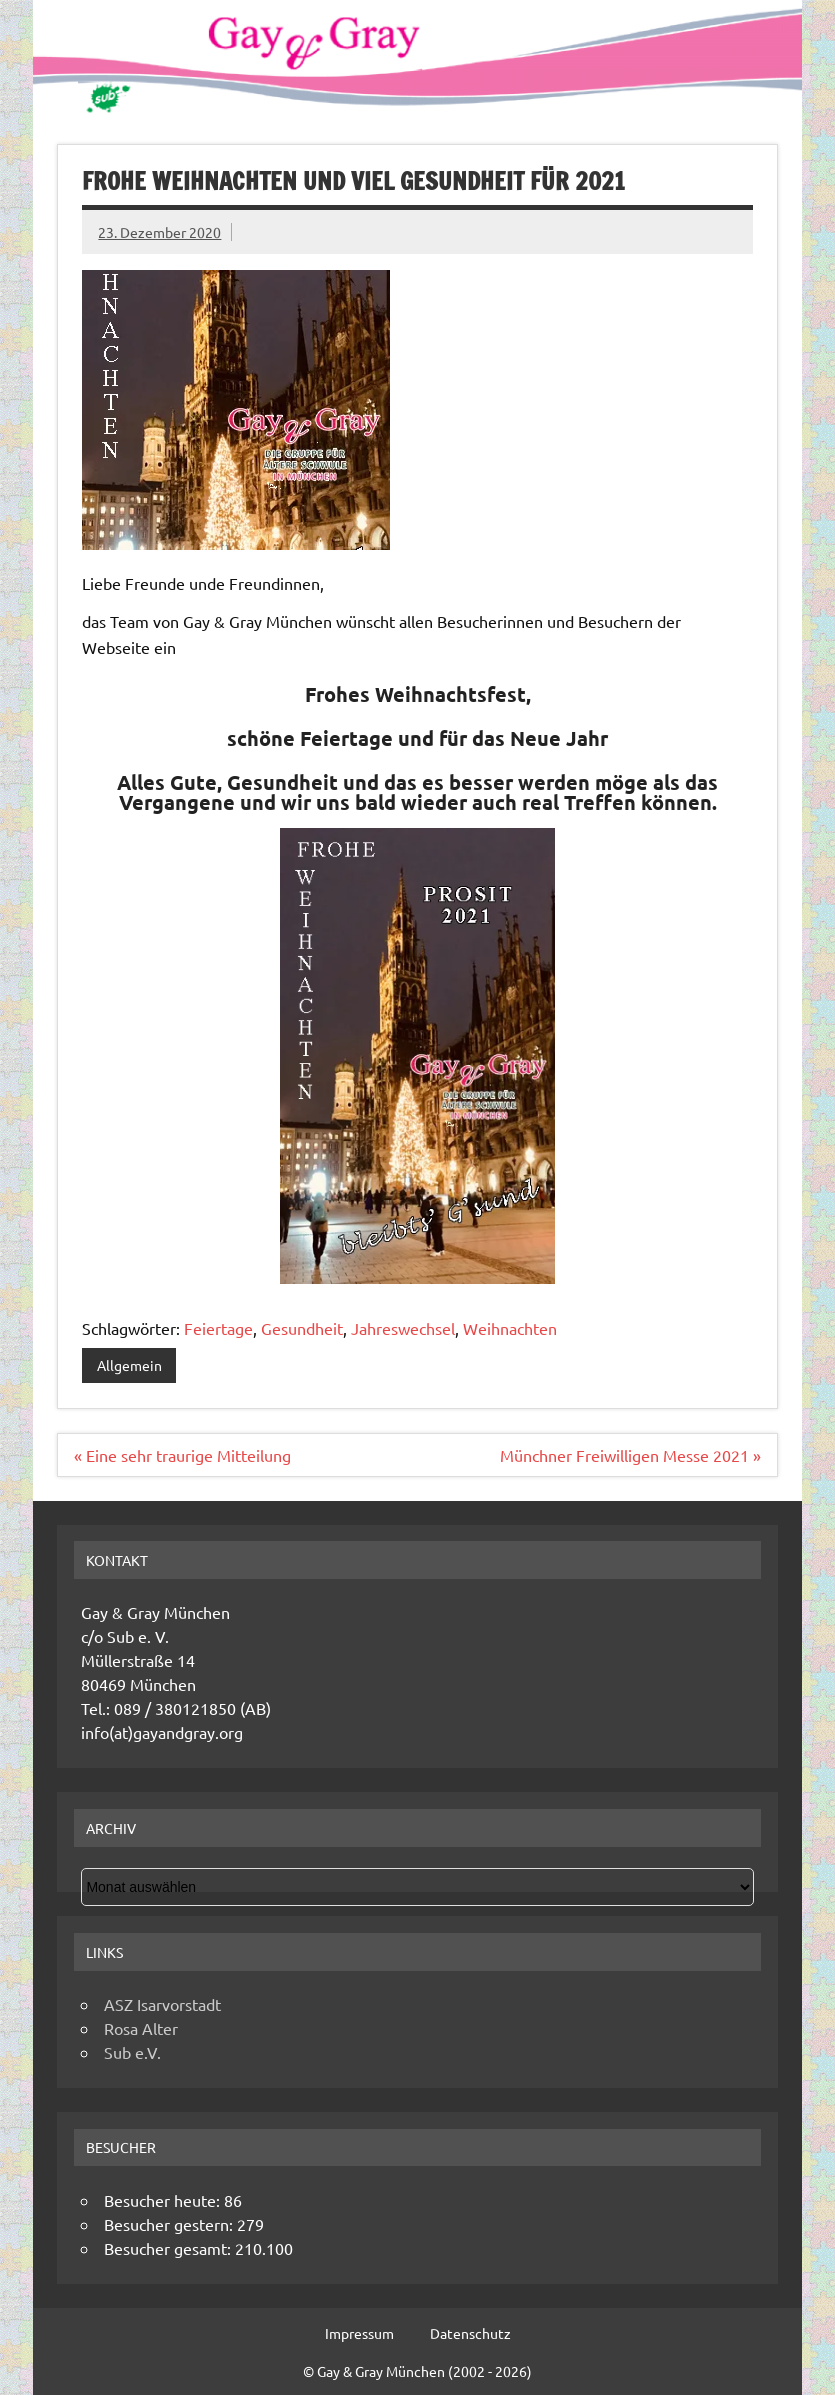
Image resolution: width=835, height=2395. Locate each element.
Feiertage (218, 1328)
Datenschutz (470, 2333)
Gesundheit (302, 1328)
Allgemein (129, 1365)
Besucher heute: (164, 2200)
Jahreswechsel (403, 1328)
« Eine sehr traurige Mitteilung (182, 1455)
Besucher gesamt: (169, 2248)
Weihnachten (510, 1328)
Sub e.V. (132, 2052)
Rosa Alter (141, 2028)
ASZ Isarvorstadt (162, 2004)
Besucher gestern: (170, 2224)
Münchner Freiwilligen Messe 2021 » (630, 1455)
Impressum (359, 2333)
